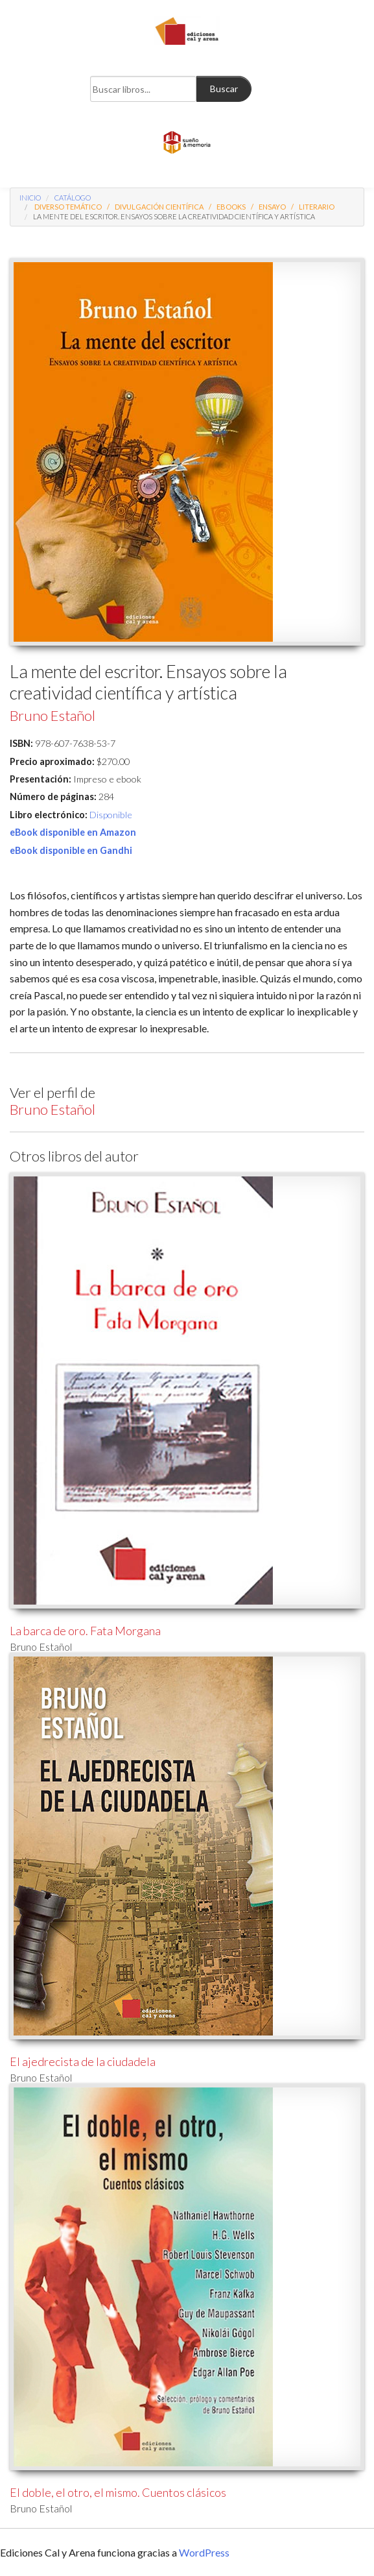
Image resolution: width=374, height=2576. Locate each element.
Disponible (110, 814)
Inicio (30, 197)
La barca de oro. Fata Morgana (85, 1630)
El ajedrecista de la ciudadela (83, 2061)
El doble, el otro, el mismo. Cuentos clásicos (118, 2492)
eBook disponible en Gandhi (71, 850)
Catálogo (72, 197)
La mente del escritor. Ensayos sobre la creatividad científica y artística (174, 216)
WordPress (204, 2552)
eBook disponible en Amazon (73, 832)
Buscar (224, 88)
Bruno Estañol (52, 715)
